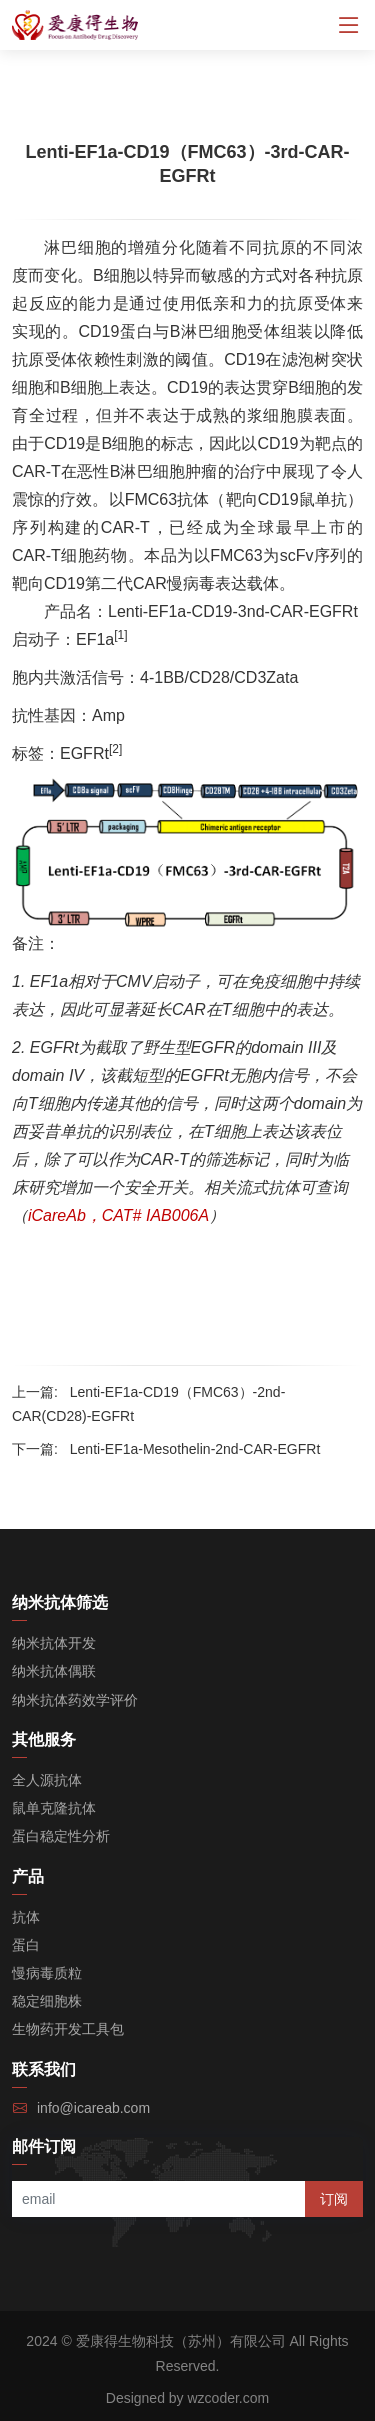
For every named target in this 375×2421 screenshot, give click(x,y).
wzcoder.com (229, 2398)
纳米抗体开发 (54, 1643)
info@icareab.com (93, 2108)
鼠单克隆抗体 (54, 1808)
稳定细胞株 (47, 2001)
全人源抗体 (47, 1780)
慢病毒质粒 (47, 1973)
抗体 (26, 1917)
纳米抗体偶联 (54, 1671)
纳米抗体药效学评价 (75, 1700)
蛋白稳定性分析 (61, 1836)
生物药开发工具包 (68, 2029)
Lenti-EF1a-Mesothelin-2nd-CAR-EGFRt (195, 1449)
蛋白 (26, 1945)
